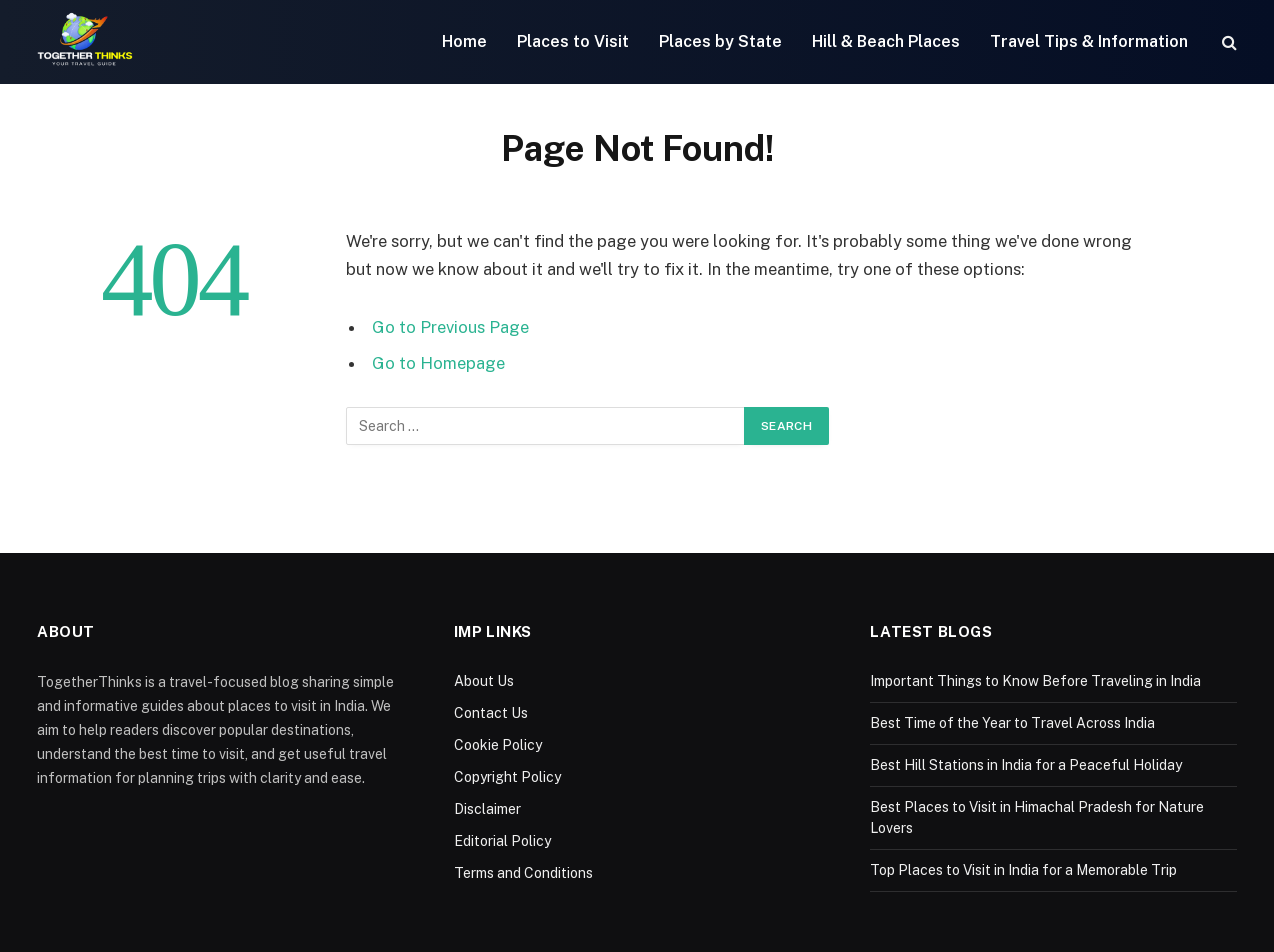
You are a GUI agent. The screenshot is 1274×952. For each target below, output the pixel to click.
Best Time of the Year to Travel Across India (1012, 723)
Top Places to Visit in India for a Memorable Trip (1023, 870)
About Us (484, 681)
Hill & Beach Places (886, 41)
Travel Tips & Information (1089, 41)
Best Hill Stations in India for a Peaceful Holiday (1026, 765)
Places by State (720, 41)
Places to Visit (573, 41)
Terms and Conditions (523, 873)
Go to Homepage (438, 363)
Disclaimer (487, 809)
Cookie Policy (498, 745)
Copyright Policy (507, 777)
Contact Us (491, 713)
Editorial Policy (502, 841)
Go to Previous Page (450, 327)
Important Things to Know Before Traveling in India (1035, 681)
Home (464, 41)
